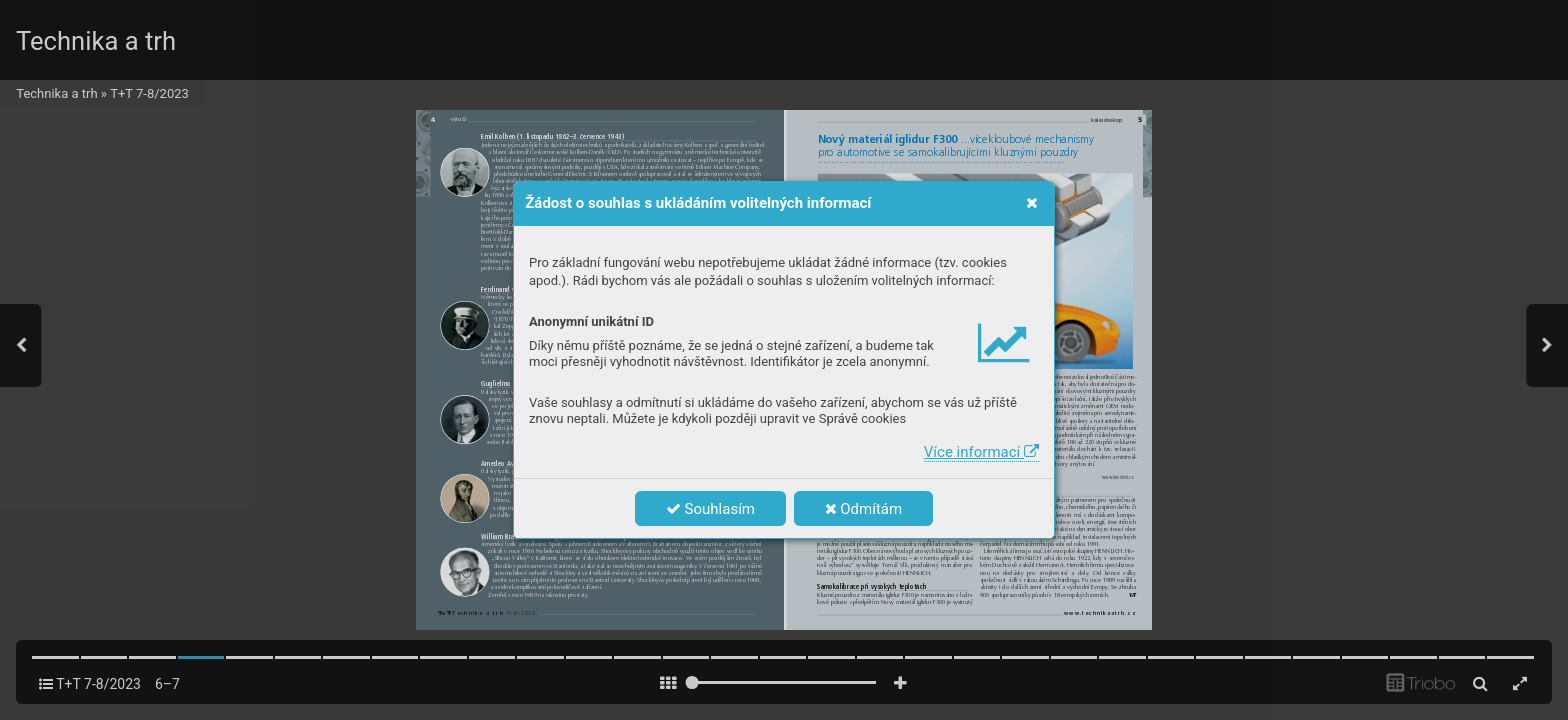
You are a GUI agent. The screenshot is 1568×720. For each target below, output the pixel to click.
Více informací (981, 452)
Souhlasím (710, 509)
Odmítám (864, 509)
